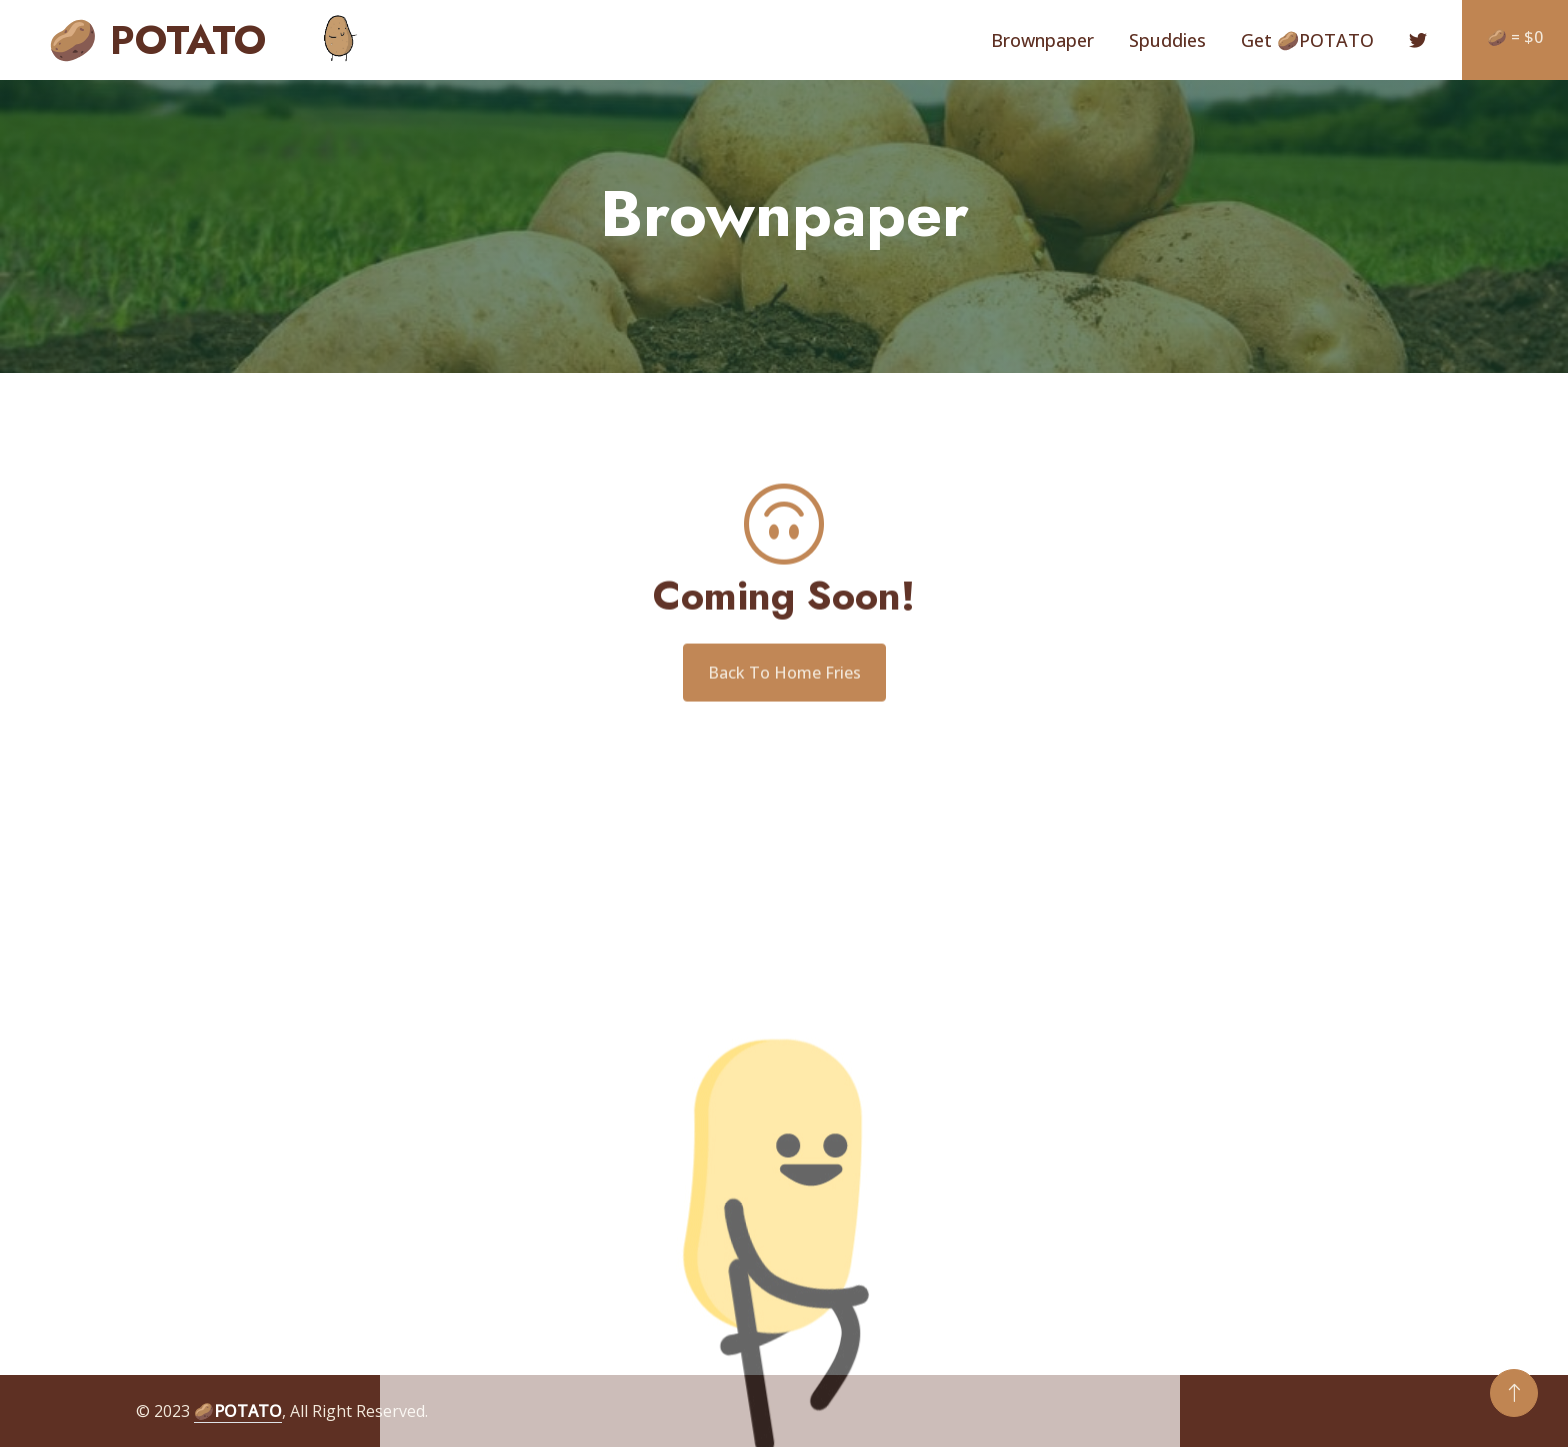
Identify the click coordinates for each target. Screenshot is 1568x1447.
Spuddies (1167, 40)
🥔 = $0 (1515, 37)
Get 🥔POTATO (1307, 40)
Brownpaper (1042, 40)
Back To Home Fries (784, 687)
